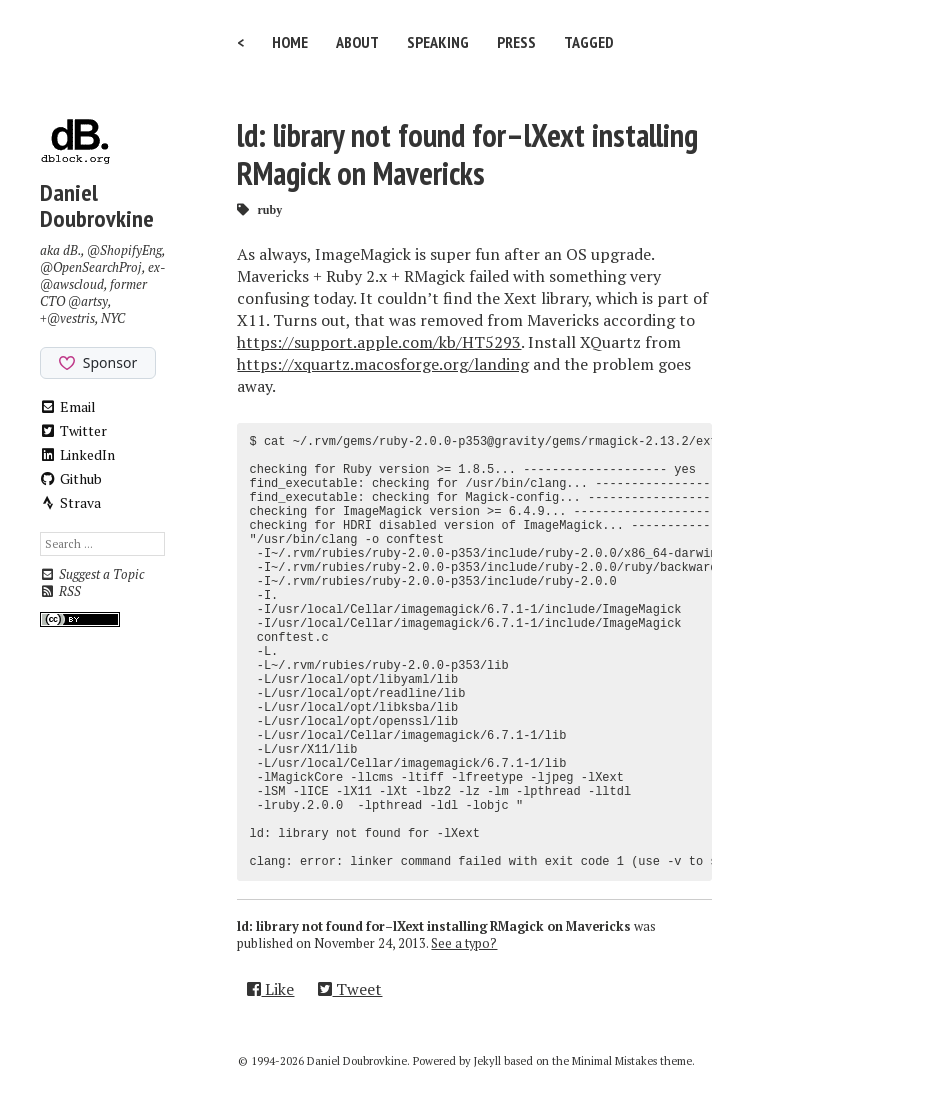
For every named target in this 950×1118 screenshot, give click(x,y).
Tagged (589, 42)
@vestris (71, 318)
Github (71, 478)
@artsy (88, 301)
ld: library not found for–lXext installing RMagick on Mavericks (467, 154)
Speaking (438, 42)
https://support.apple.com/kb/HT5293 (379, 342)
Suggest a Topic (92, 574)
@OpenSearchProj (91, 267)
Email (68, 406)
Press (516, 42)
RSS (60, 591)
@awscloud (72, 284)
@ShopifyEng (124, 250)
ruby (269, 209)
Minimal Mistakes (614, 1061)
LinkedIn (78, 454)
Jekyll (487, 1061)
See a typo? (464, 943)
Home (290, 42)
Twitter (74, 430)
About (357, 42)
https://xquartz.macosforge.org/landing (383, 364)
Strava (71, 502)
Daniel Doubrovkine (97, 205)
